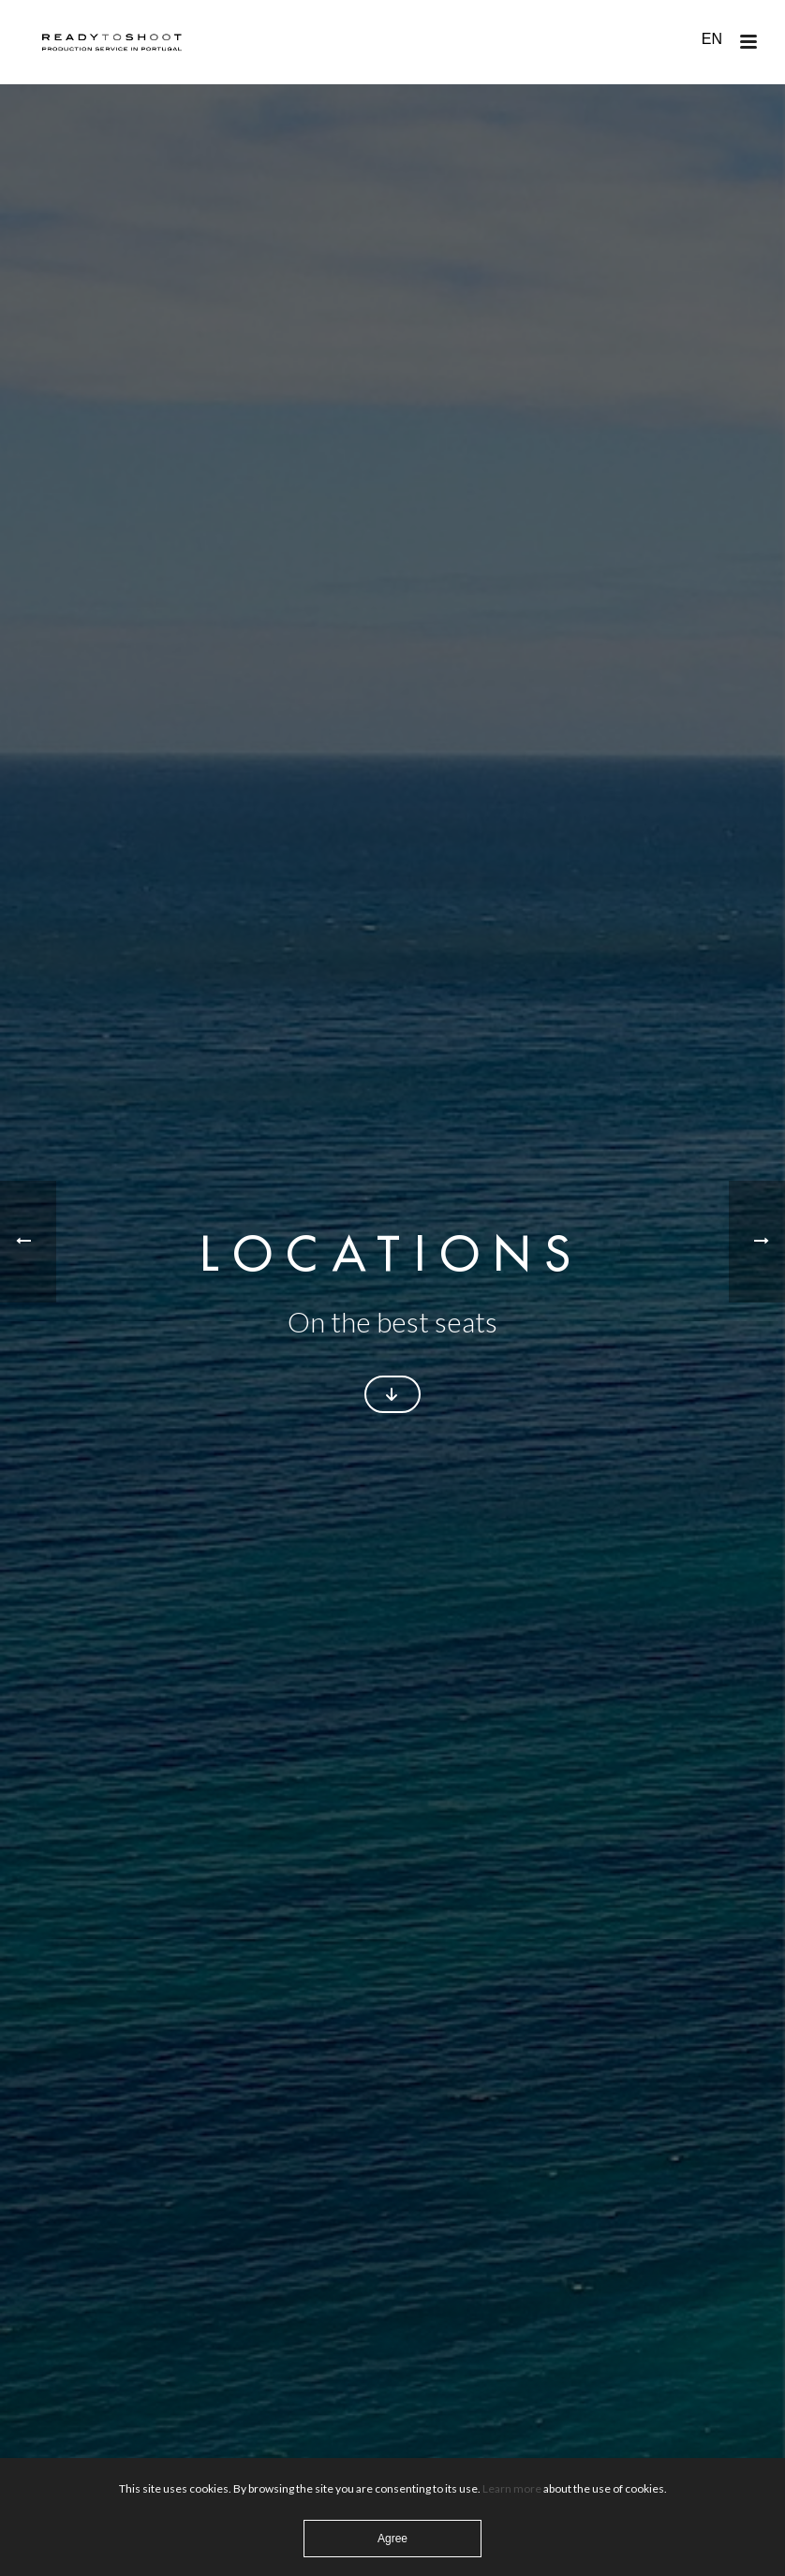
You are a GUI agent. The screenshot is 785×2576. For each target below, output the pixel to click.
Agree (392, 2538)
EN (712, 39)
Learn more (511, 2488)
